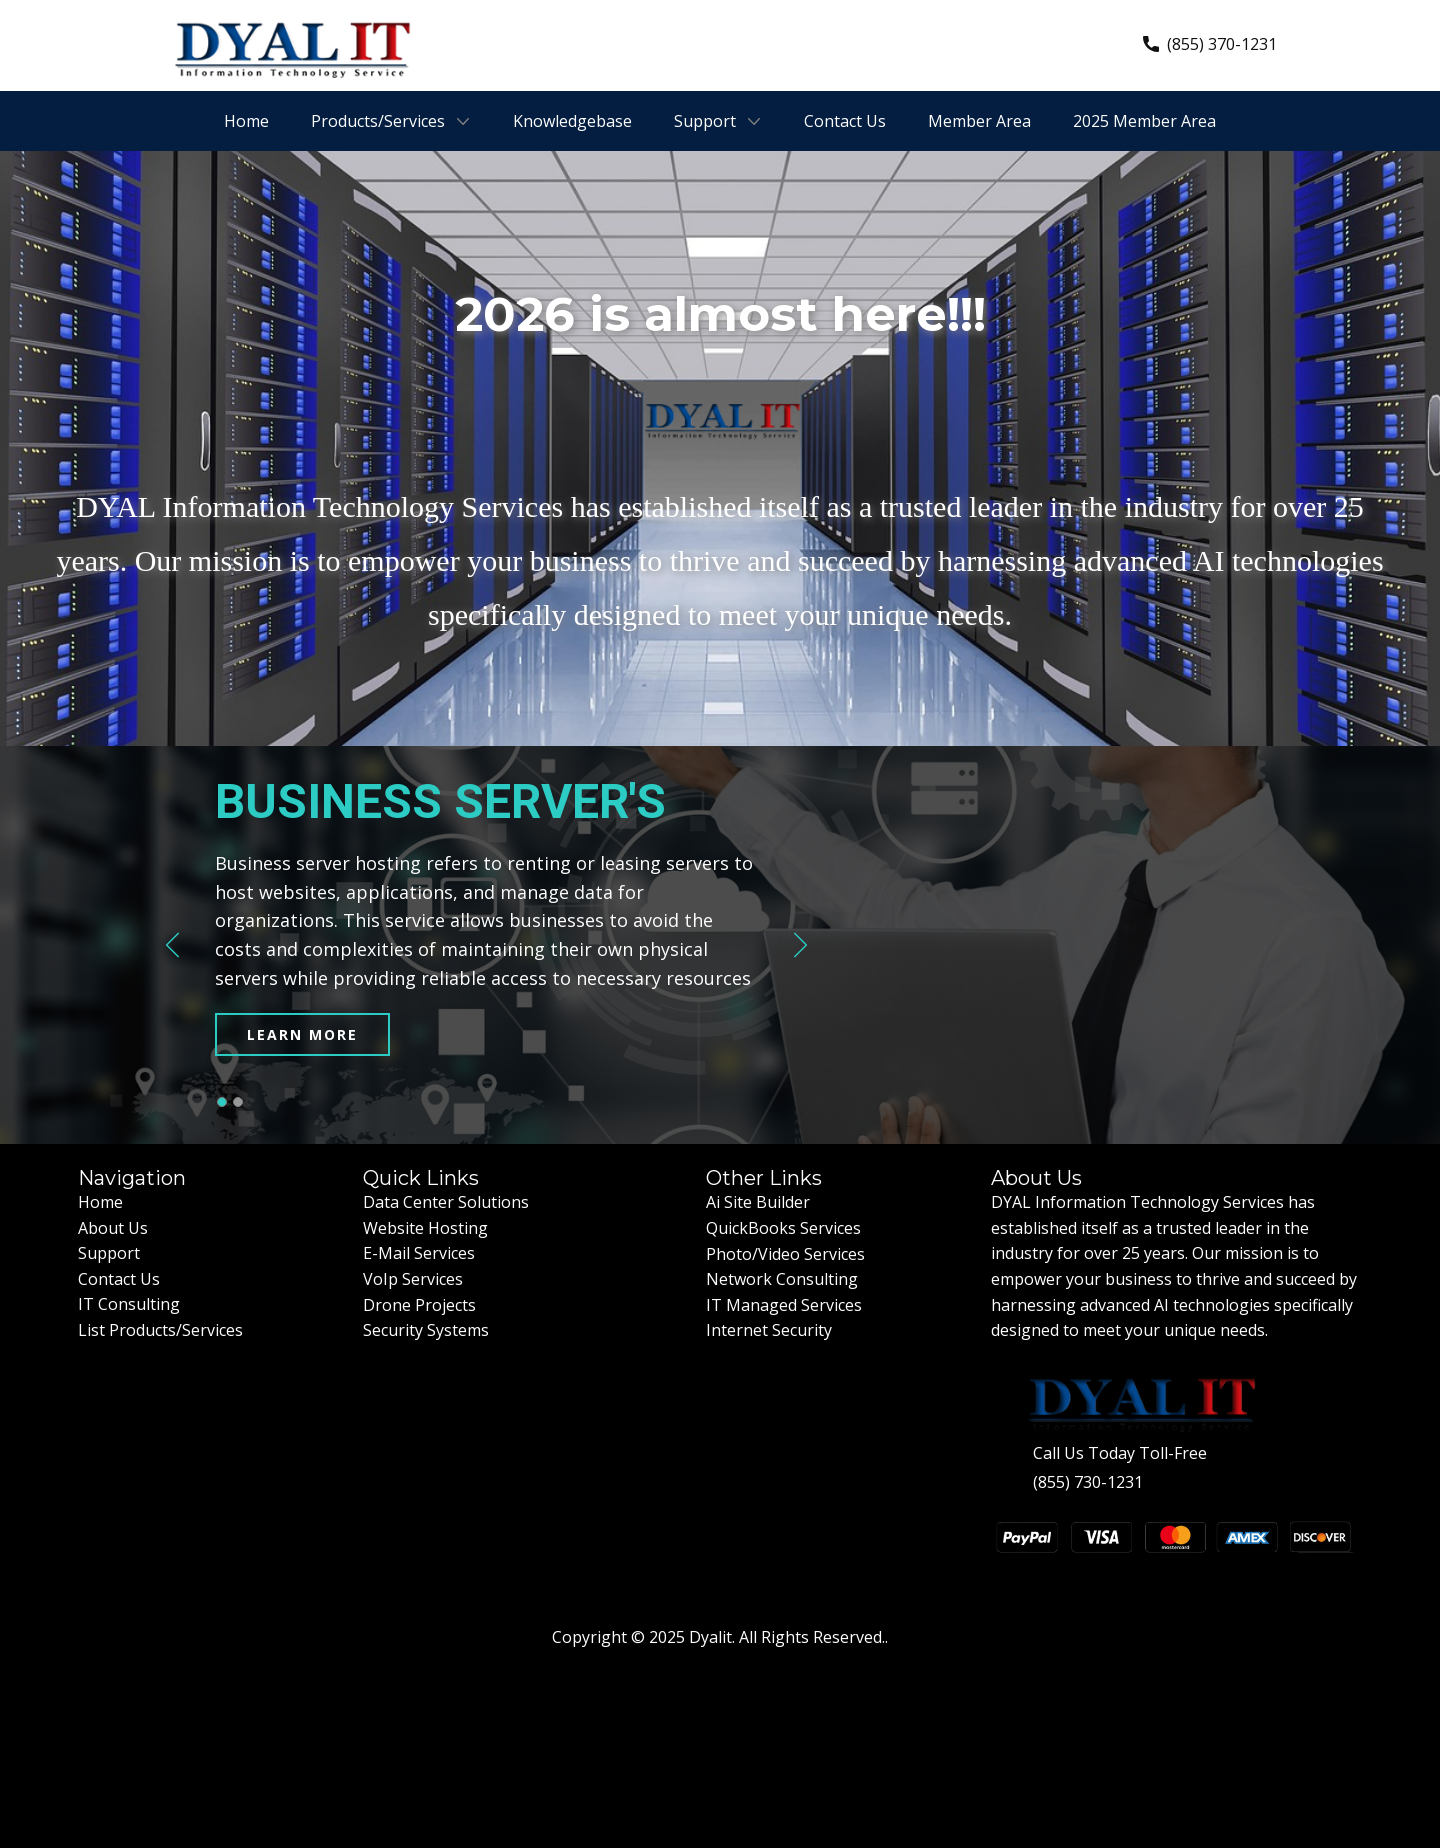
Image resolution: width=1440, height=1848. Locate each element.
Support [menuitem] (705, 121)
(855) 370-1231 (1210, 45)
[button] (172, 945)
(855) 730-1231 (1088, 1482)
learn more (302, 1034)
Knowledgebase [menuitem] (572, 121)
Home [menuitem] (246, 121)
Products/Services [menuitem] (378, 121)
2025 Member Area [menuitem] (1144, 121)
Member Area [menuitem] (979, 121)
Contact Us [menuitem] (845, 121)
